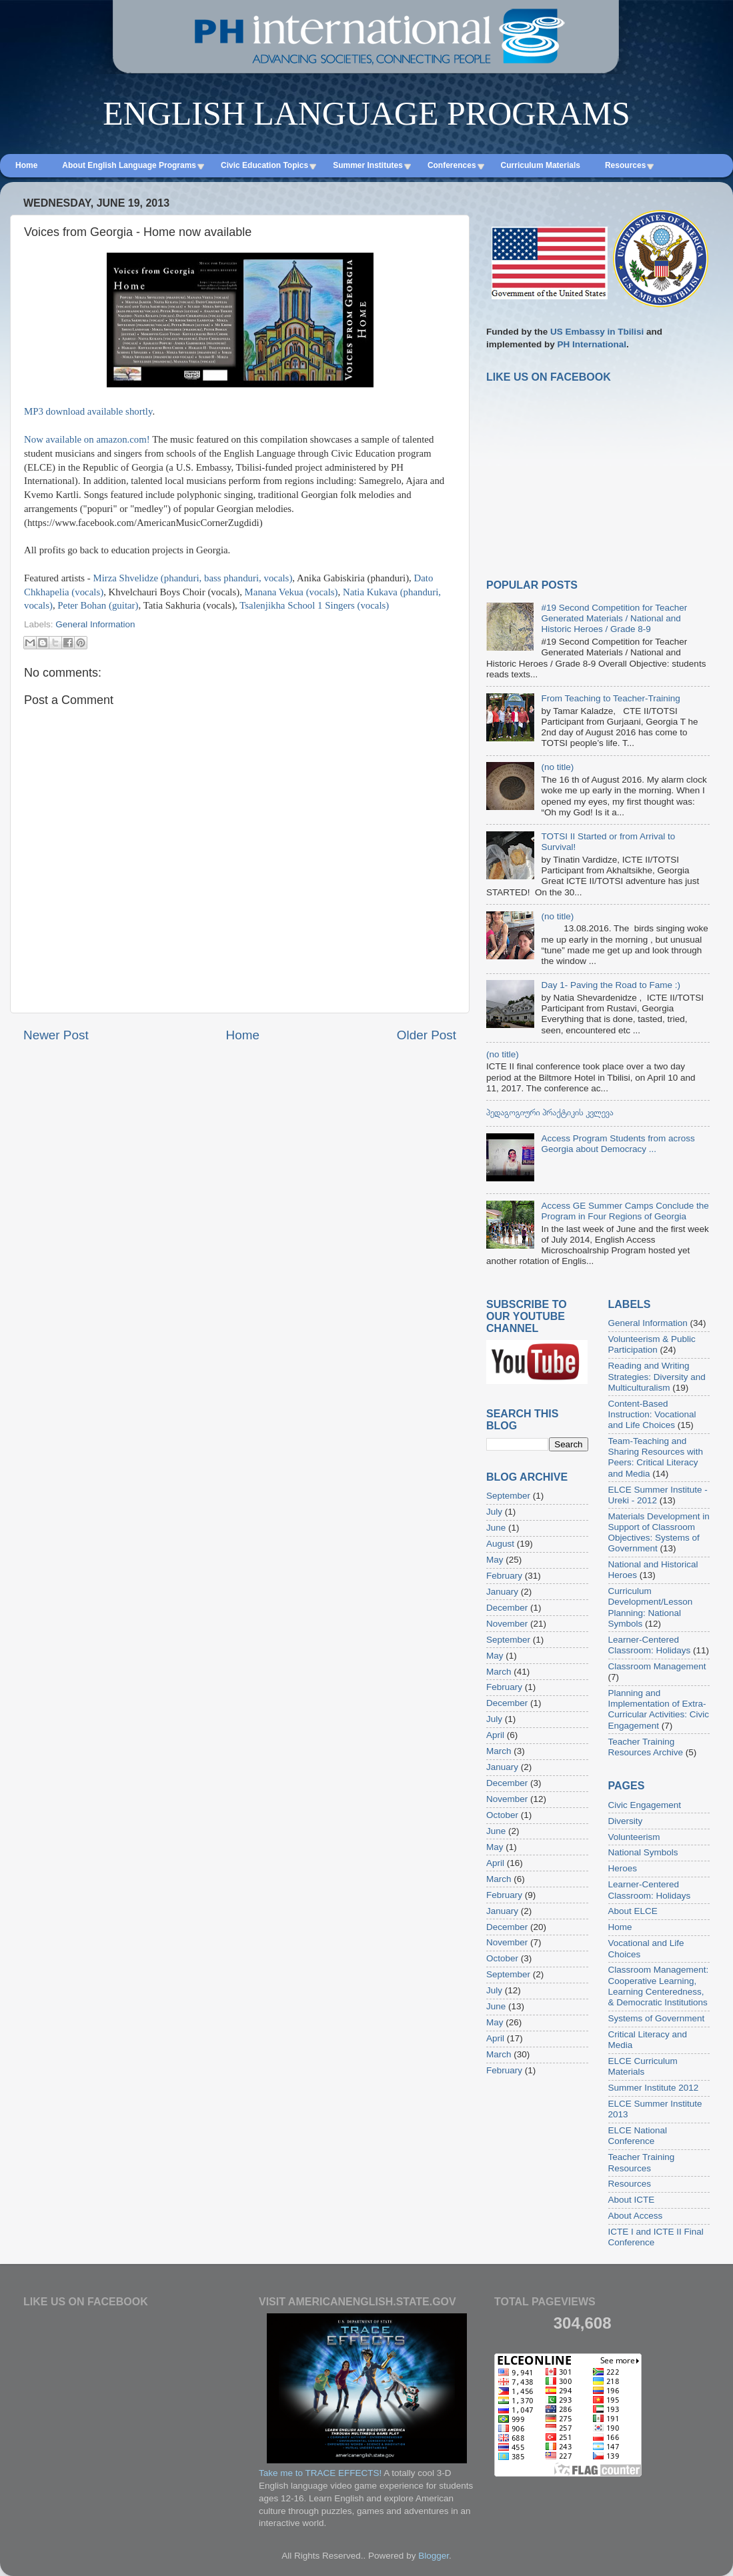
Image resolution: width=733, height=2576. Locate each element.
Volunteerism (634, 1837)
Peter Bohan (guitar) (97, 605)
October (502, 1815)
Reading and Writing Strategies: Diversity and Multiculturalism (657, 1376)
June (496, 1528)
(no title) (557, 767)
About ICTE (631, 2200)
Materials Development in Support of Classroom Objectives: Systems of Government (659, 1532)
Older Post (426, 1035)
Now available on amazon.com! (87, 439)
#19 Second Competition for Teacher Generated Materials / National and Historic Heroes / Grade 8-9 (614, 618)
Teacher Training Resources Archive (646, 1747)
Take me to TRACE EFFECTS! (320, 2473)
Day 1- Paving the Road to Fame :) (610, 985)
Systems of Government (656, 2018)
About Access (635, 2216)
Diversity (625, 1821)
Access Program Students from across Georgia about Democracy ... (617, 1143)
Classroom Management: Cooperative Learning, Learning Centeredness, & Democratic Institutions (658, 1986)
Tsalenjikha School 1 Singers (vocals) (314, 605)
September (508, 1496)
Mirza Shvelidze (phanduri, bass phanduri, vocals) (192, 578)
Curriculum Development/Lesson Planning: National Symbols (650, 1607)
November (507, 1624)
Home (242, 1035)
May (495, 1560)
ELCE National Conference (638, 2135)
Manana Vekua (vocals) (291, 592)
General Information (95, 624)
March (499, 1672)
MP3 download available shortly (88, 411)
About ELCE (633, 1911)
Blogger (433, 2556)
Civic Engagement (645, 1805)
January (502, 1592)
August (500, 1544)
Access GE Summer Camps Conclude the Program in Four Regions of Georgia (624, 1211)
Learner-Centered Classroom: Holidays (649, 1645)
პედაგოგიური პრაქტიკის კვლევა (550, 1112)
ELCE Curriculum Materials (643, 2066)
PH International (592, 344)
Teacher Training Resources (641, 2162)
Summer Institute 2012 (653, 2088)
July (494, 1512)
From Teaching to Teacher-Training (610, 698)
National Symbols (643, 1852)
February (504, 1576)
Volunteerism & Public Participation (652, 1344)
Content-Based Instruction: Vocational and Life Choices (652, 1414)
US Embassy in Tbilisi (597, 332)
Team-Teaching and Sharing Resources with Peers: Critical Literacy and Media (656, 1457)
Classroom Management (657, 1666)
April (495, 1735)
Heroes (623, 1868)
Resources (630, 2184)
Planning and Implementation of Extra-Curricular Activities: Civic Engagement (659, 1709)
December (507, 1608)
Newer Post (56, 1035)
